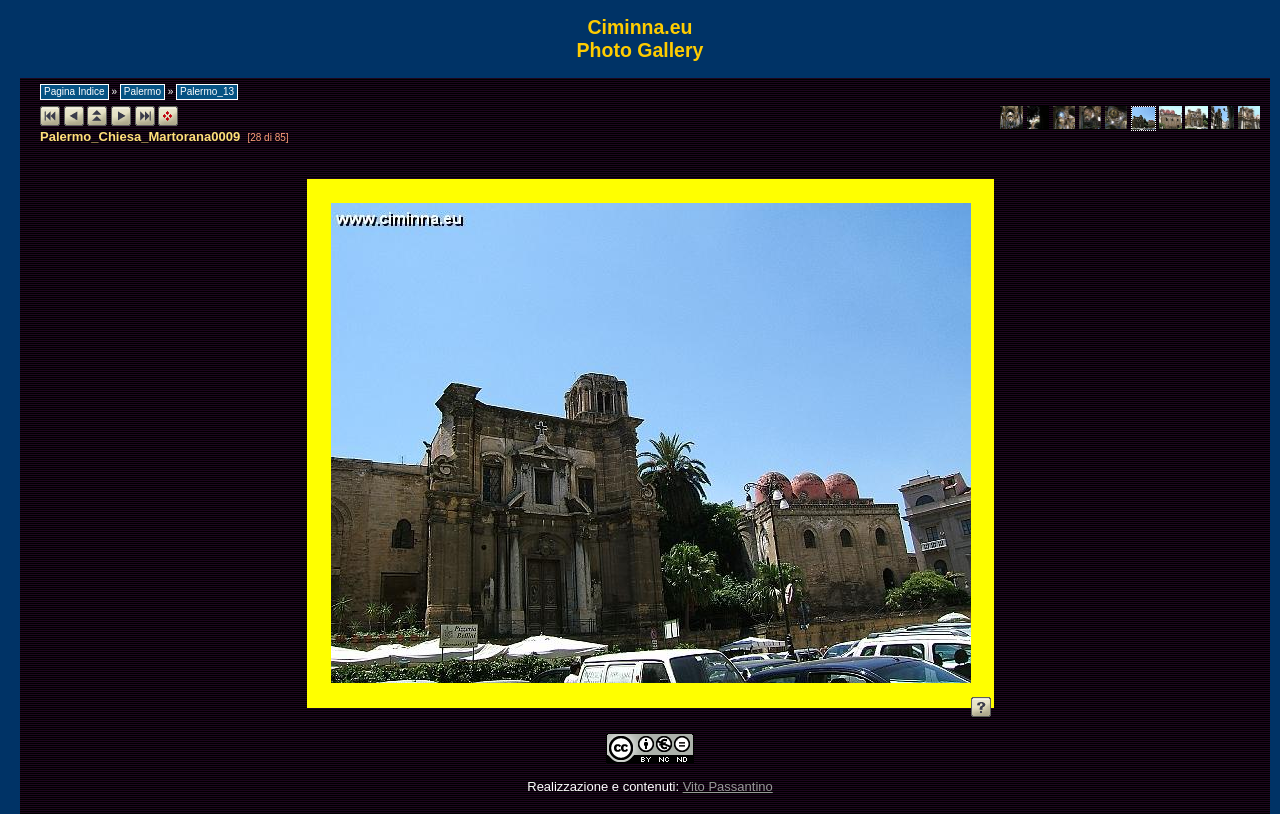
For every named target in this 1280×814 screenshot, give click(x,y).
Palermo (142, 91)
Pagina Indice (74, 91)
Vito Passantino (728, 786)
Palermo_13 (207, 91)
